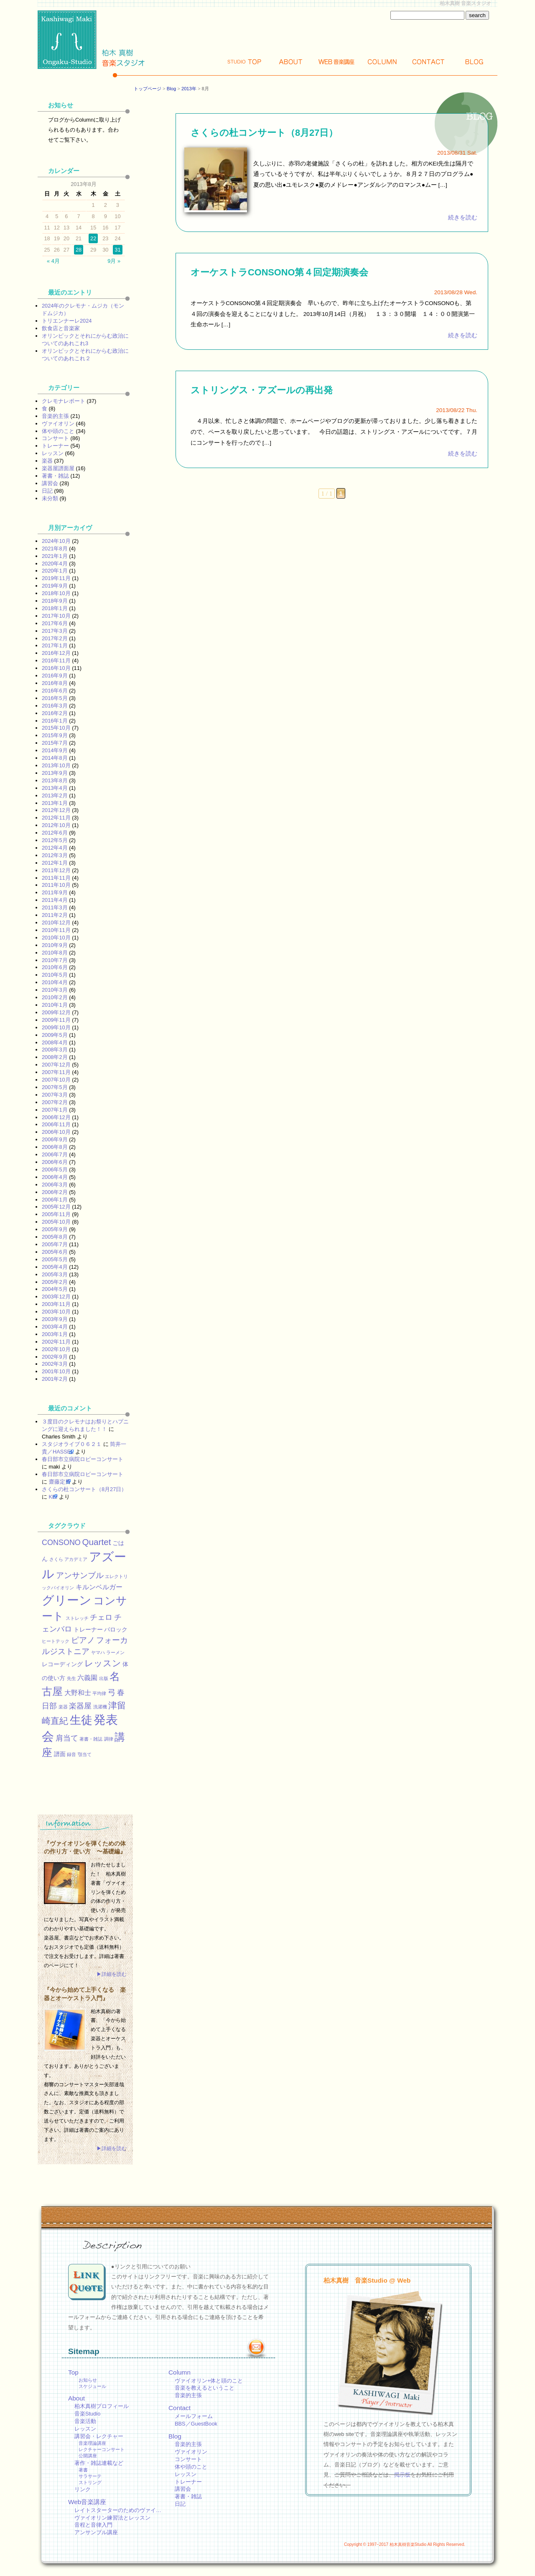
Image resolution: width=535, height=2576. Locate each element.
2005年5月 (55, 1259)
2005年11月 (56, 1214)
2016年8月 (55, 683)
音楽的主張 (55, 416)
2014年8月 (55, 758)
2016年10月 (56, 668)
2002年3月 (55, 1364)
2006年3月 (55, 1184)
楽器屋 (80, 1706)
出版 (103, 1678)
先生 (71, 1678)
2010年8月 (55, 952)
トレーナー (55, 446)
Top (245, 61)
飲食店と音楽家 (61, 328)
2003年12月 (56, 1296)
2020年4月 (55, 563)
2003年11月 (56, 1304)
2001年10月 (56, 1371)
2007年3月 (55, 1095)
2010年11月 (56, 930)
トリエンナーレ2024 (67, 321)
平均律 (99, 1693)
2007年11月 (56, 1072)
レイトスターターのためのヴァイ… (117, 2510)
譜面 (60, 1754)
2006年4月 (55, 1177)
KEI (53, 1497)
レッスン (53, 453)
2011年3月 (55, 907)
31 (117, 250)
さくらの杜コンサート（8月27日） (264, 132)
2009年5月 (55, 1035)
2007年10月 (56, 1080)
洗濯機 (100, 1706)
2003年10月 (56, 1311)
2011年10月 (56, 885)
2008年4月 (55, 1042)
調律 (108, 1738)
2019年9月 (55, 586)
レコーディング (62, 1664)
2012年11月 (56, 818)
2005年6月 (55, 1252)
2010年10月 (56, 937)
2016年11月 (56, 660)
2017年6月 (55, 623)
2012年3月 (55, 855)
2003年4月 (55, 1327)
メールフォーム (194, 2416)
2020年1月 (55, 571)
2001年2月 (55, 1379)
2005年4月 (55, 1267)
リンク (82, 2489)
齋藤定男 (60, 1482)
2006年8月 (55, 1147)
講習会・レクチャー (98, 2436)
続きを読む (462, 217)
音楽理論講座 (92, 2443)
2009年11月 (56, 1020)
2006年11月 (56, 1124)
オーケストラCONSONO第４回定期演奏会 (279, 272)
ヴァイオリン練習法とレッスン (112, 2518)
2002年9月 (55, 1357)
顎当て (85, 1754)
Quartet (96, 1542)
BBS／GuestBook (196, 2424)
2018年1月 (55, 608)
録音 (71, 1754)
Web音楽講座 (87, 2501)
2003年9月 (55, 1319)
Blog (474, 61)
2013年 (188, 88)
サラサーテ (90, 2476)
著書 (83, 2469)
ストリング (90, 2482)
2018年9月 (55, 601)
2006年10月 (56, 1132)
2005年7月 (55, 1244)
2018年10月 (56, 593)
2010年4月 (55, 982)
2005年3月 (55, 1274)
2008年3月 (55, 1049)
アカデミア (75, 1559)
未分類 (50, 498)
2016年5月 (55, 698)
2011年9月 (55, 892)
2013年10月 (56, 765)
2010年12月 (56, 922)
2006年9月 (55, 1139)
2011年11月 (56, 878)
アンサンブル (80, 1575)
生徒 (81, 1720)
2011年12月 (56, 870)
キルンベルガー (99, 1587)
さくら (56, 1559)
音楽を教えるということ (204, 2388)
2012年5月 (55, 840)
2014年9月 (55, 750)
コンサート (55, 438)
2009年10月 (56, 1027)
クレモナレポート (63, 401)
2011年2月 (55, 915)
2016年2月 (55, 713)
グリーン (67, 1600)
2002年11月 (56, 1342)
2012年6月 (55, 833)
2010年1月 (55, 1005)
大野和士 (77, 1692)
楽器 (47, 461)
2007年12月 (56, 1064)
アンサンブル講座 (96, 2532)
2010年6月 (55, 967)
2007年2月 (55, 1102)
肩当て (67, 1738)
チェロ (101, 1617)
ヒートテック (55, 1641)
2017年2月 (55, 638)
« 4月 (53, 261)
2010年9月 (55, 945)
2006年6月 (55, 1162)
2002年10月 (56, 1349)
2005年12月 (56, 1207)
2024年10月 (56, 541)
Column (382, 61)
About (290, 61)
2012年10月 (56, 825)
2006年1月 (55, 1199)
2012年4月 (55, 848)
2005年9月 (55, 1229)
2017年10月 (56, 616)
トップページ (147, 88)
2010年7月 (55, 960)
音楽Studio (87, 2414)
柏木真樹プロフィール (101, 2406)
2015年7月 (55, 743)
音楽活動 (85, 2421)
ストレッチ (77, 1618)
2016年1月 (55, 721)
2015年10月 (56, 728)
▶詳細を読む (112, 1974)
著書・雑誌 (55, 476)
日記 (47, 491)
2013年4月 (55, 788)
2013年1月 (55, 803)
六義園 (87, 1677)
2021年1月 (55, 556)
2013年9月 (55, 773)
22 (93, 238)
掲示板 (402, 2475)
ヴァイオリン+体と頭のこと (209, 2380)
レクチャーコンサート (102, 2449)
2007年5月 (55, 1087)
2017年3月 (55, 631)
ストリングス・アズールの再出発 (262, 390)
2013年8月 (55, 780)
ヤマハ (98, 1652)
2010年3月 (55, 990)
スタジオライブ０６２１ (72, 1444)
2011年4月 (55, 900)
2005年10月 (56, 1222)
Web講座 (336, 61)
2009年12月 (56, 1012)
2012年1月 (55, 863)
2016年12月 (56, 653)
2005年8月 (55, 1237)
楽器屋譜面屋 (58, 468)
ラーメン (115, 1652)
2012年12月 (56, 810)
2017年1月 (55, 645)
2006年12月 (56, 1117)
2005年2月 (55, 1282)
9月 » (113, 261)
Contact (428, 61)
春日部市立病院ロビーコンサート (82, 1459)
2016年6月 (55, 690)
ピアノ (83, 1639)
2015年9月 (55, 735)
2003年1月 (55, 1334)
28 (79, 250)
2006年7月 (55, 1154)
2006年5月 (55, 1169)
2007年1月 (55, 1110)
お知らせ (88, 2380)
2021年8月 (55, 548)
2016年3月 (55, 706)
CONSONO (61, 1542)
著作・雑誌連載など (98, 2463)
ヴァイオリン (58, 423)
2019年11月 (56, 578)
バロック (115, 1629)
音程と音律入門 (93, 2525)
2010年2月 (55, 997)
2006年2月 (55, 1192)
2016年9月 (55, 675)
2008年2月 (55, 1057)
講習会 (50, 483)
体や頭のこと (58, 431)
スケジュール (92, 2386)
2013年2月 (55, 795)
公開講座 (88, 2455)
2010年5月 (55, 975)
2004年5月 (55, 1289)
